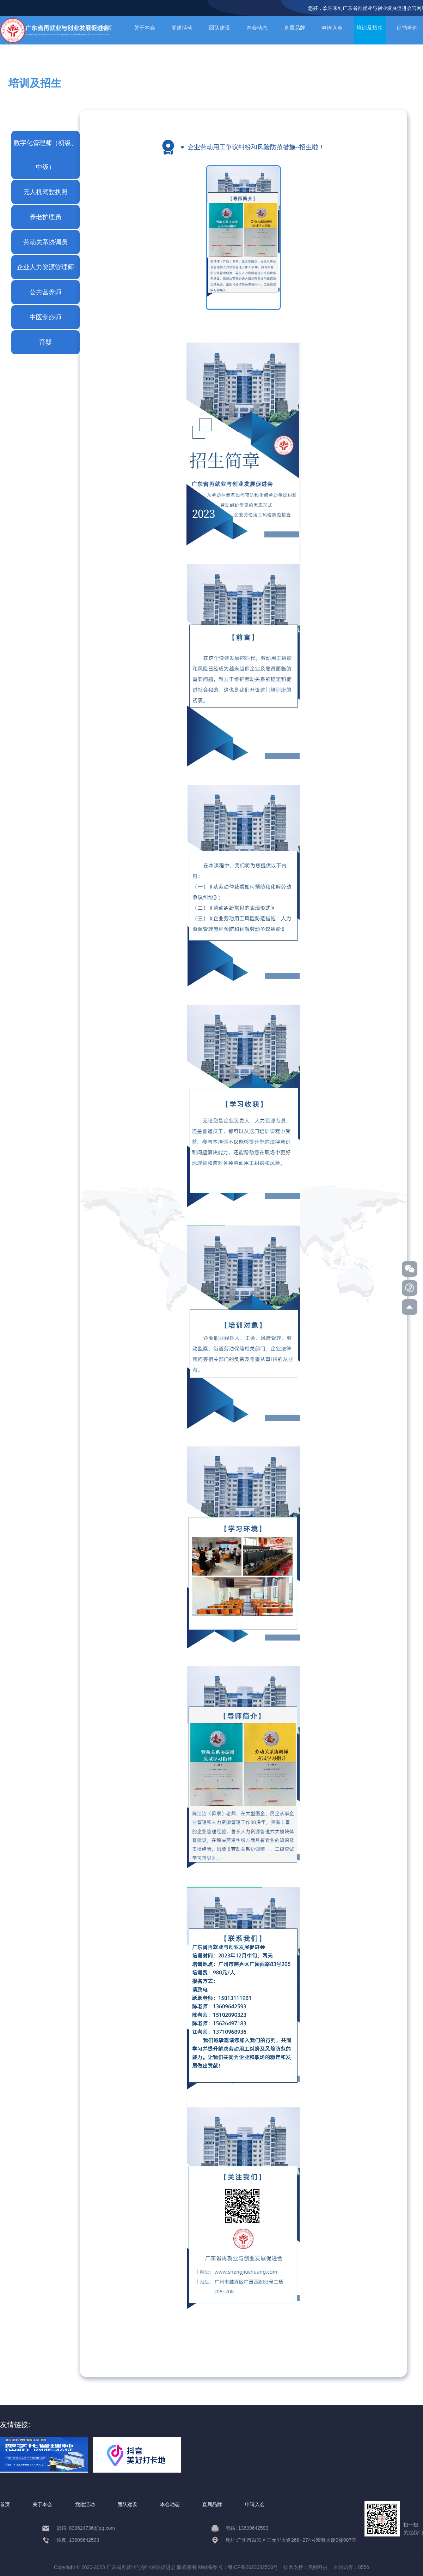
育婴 (45, 342)
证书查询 (407, 28)
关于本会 (144, 28)
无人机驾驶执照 (45, 191)
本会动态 (257, 28)
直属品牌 (294, 28)
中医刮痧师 (45, 317)
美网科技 (318, 2567)
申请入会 (332, 28)
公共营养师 (45, 292)
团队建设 (219, 28)
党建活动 (181, 28)
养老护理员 (45, 217)
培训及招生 (369, 28)
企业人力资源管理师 (45, 267)
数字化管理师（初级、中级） (45, 154)
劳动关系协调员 (45, 242)
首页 (5, 2504)
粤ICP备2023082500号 (253, 2567)
